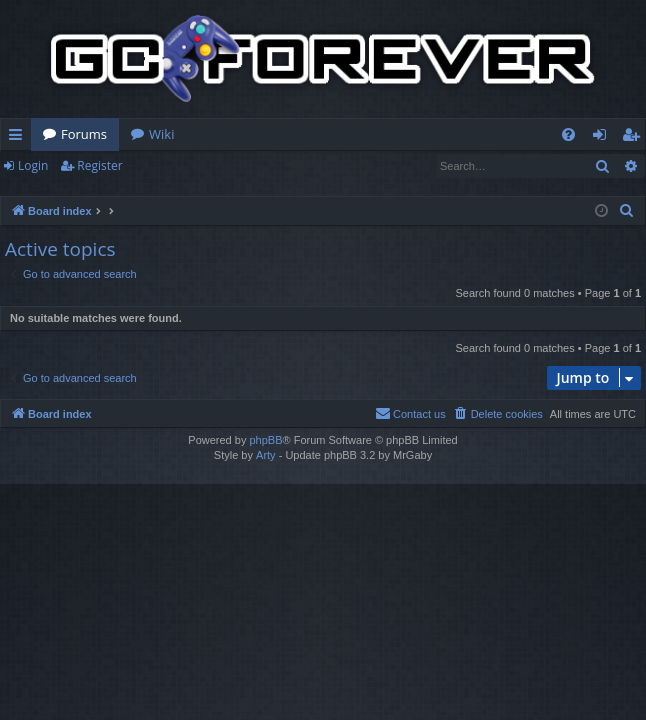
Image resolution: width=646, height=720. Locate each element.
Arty (266, 455)
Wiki (161, 134)
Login (33, 165)
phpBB (265, 440)
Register (99, 165)
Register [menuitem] (635, 138)
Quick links (19, 138)
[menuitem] (568, 134)
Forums (84, 134)
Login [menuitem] (603, 138)
